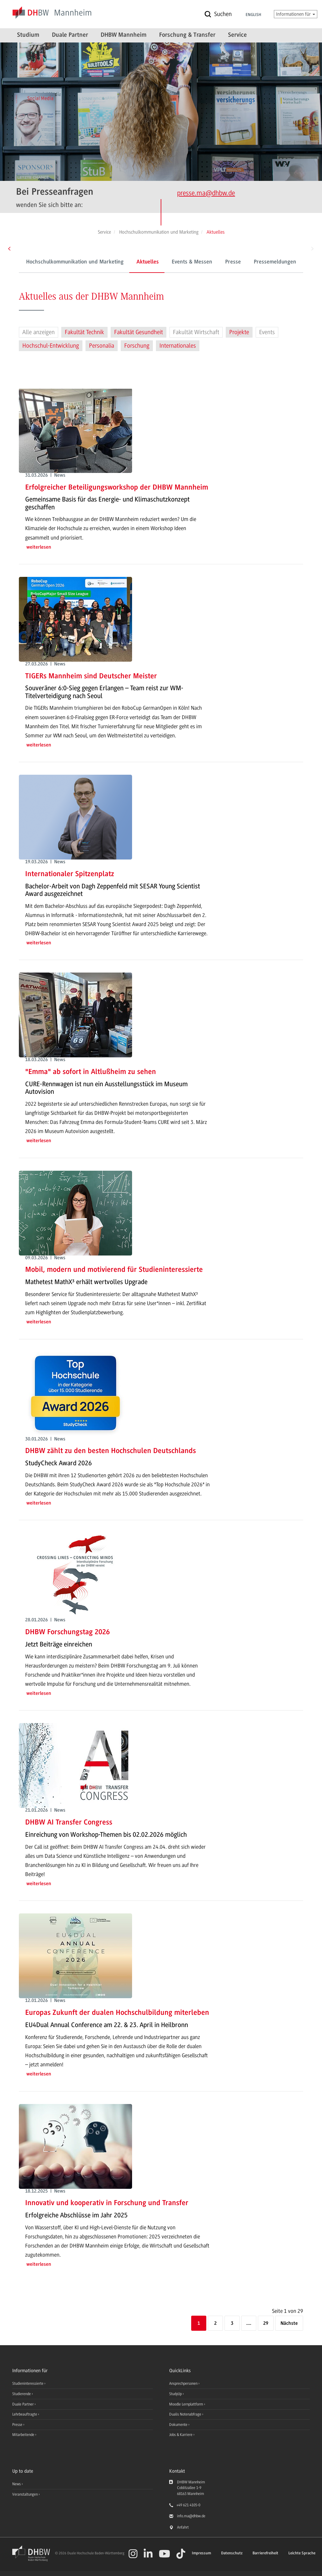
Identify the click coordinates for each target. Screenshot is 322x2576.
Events (267, 332)
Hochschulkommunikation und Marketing (75, 262)
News (16, 2484)
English (253, 15)
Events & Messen (192, 262)
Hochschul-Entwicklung (50, 345)
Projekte (239, 332)
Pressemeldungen (275, 262)
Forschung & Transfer (187, 35)
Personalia (101, 345)
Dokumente (178, 2424)
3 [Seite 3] (232, 2323)
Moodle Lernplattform (186, 2404)
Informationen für (295, 14)
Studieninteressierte (28, 2383)
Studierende (22, 2394)
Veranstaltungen (25, 2494)
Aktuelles (147, 262)
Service (237, 35)
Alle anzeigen (38, 332)
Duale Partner (70, 35)
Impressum (201, 2553)
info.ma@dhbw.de (191, 2516)
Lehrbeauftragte (25, 2414)
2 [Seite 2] (215, 2323)
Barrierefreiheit (265, 2553)
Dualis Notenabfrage (185, 2414)
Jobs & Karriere (181, 2434)
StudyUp (176, 2394)
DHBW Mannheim (124, 35)
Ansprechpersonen (183, 2383)
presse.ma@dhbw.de (206, 193)
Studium (28, 35)
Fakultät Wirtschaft (196, 332)
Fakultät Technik (84, 332)
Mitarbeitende (23, 2434)
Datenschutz (231, 2553)
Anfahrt (183, 2527)
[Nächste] (289, 2323)
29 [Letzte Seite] (265, 2323)
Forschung (136, 345)
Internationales (177, 345)
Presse (233, 262)
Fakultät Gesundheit (138, 332)
